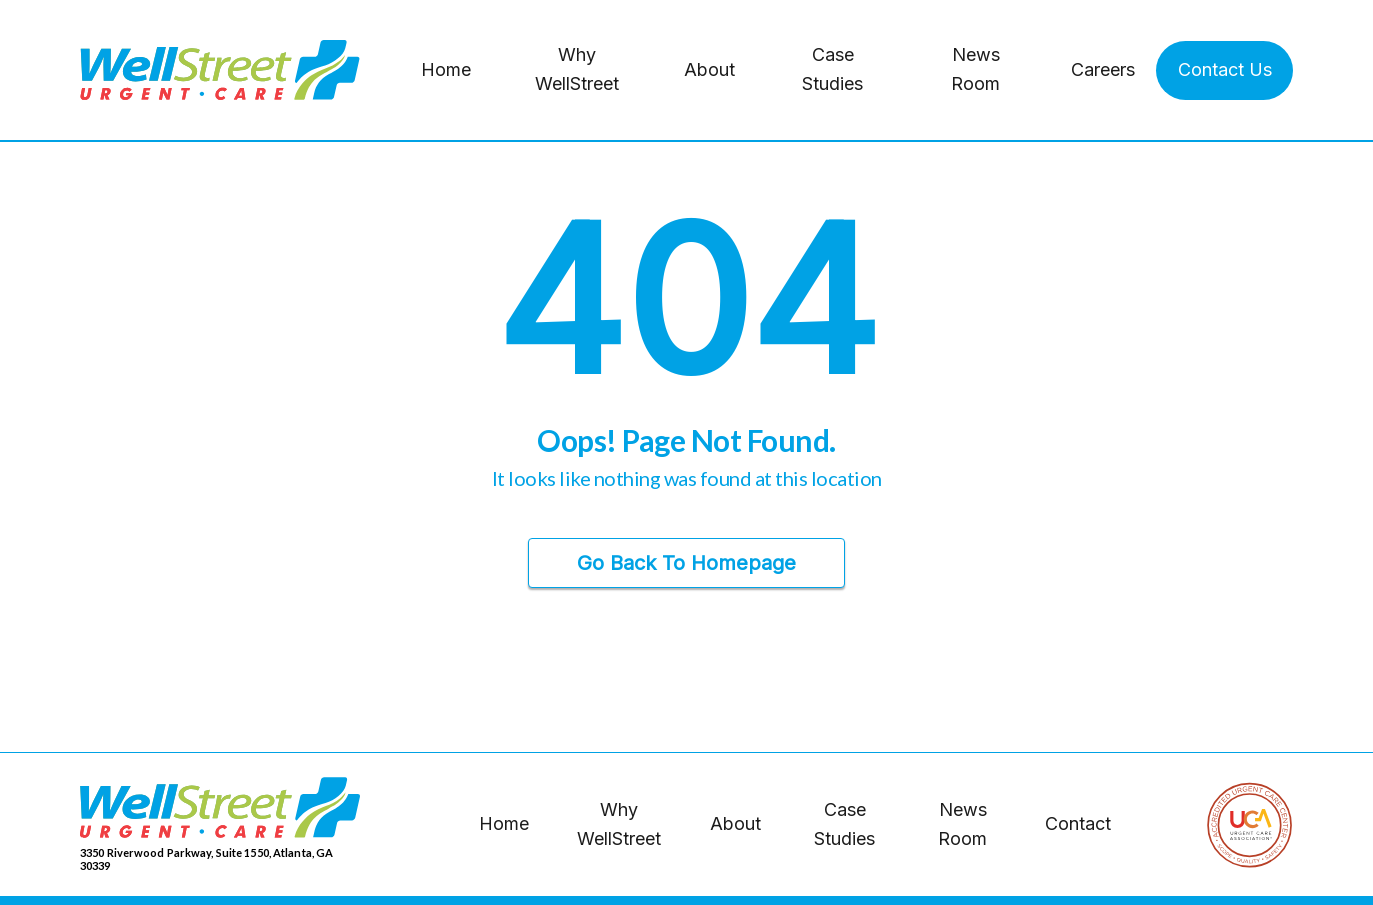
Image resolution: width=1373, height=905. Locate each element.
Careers (1103, 69)
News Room (975, 69)
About (709, 69)
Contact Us (1225, 69)
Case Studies (832, 69)
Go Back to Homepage (686, 563)
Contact (1078, 823)
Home (446, 69)
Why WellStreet (577, 69)
